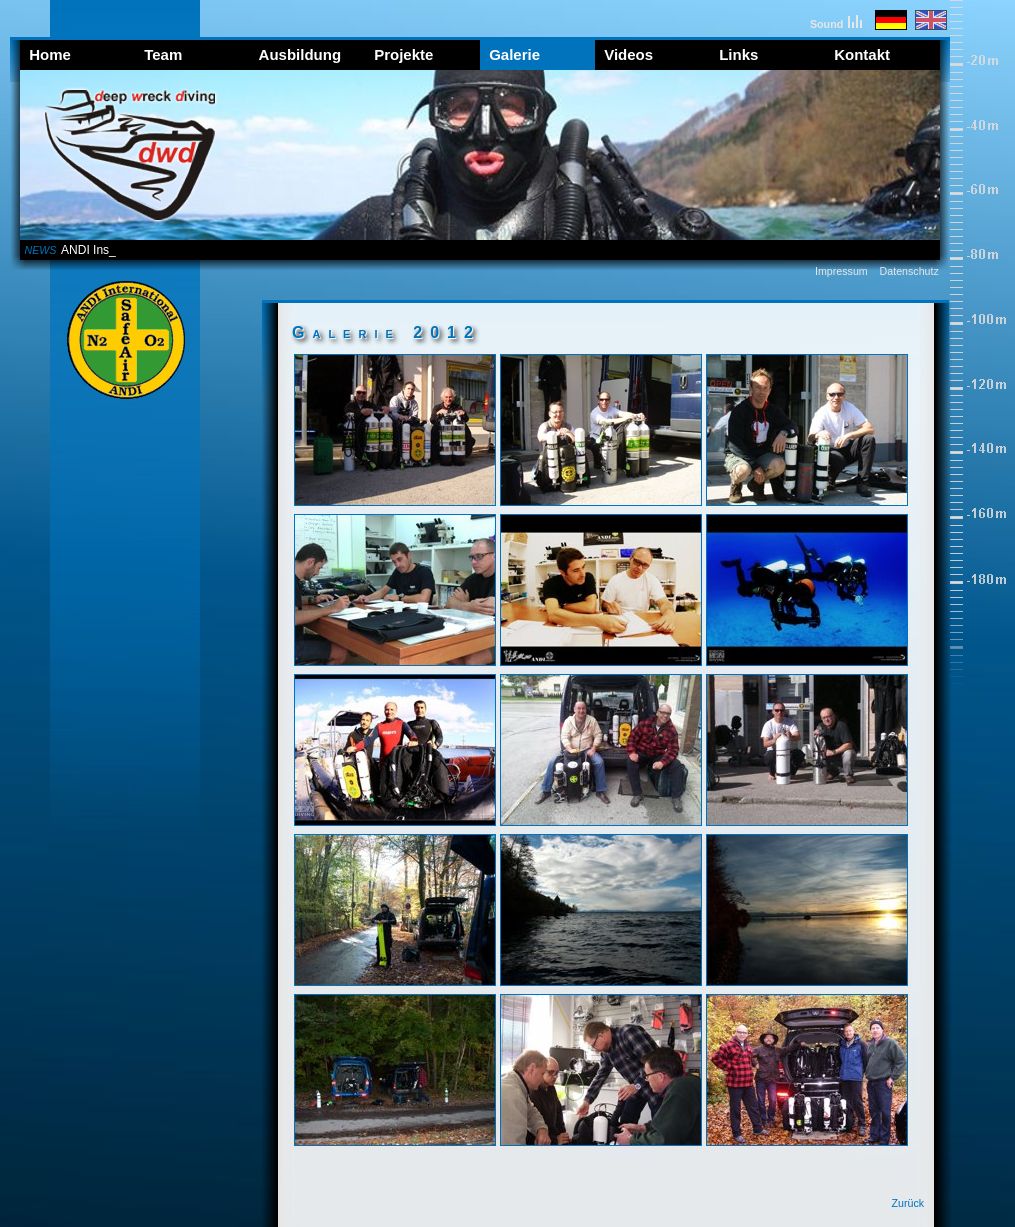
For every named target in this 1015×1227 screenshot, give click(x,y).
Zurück (908, 1203)
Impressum (841, 271)
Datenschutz (909, 271)
